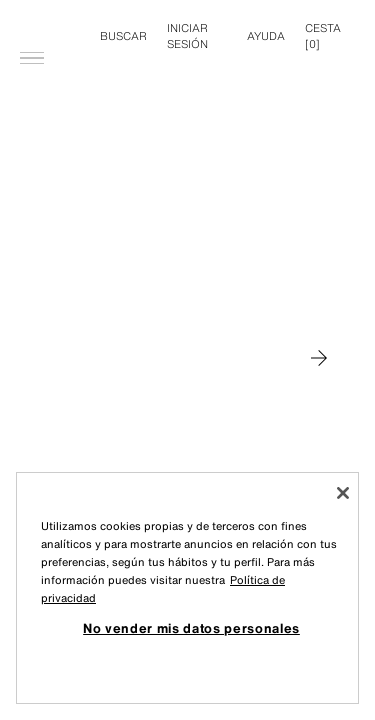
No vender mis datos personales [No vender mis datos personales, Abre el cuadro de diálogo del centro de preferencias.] (191, 628)
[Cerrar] (343, 493)
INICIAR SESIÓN (187, 36)
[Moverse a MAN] (319, 358)
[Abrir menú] (32, 26)
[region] (187, 588)
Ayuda (266, 36)
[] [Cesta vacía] (323, 36)
